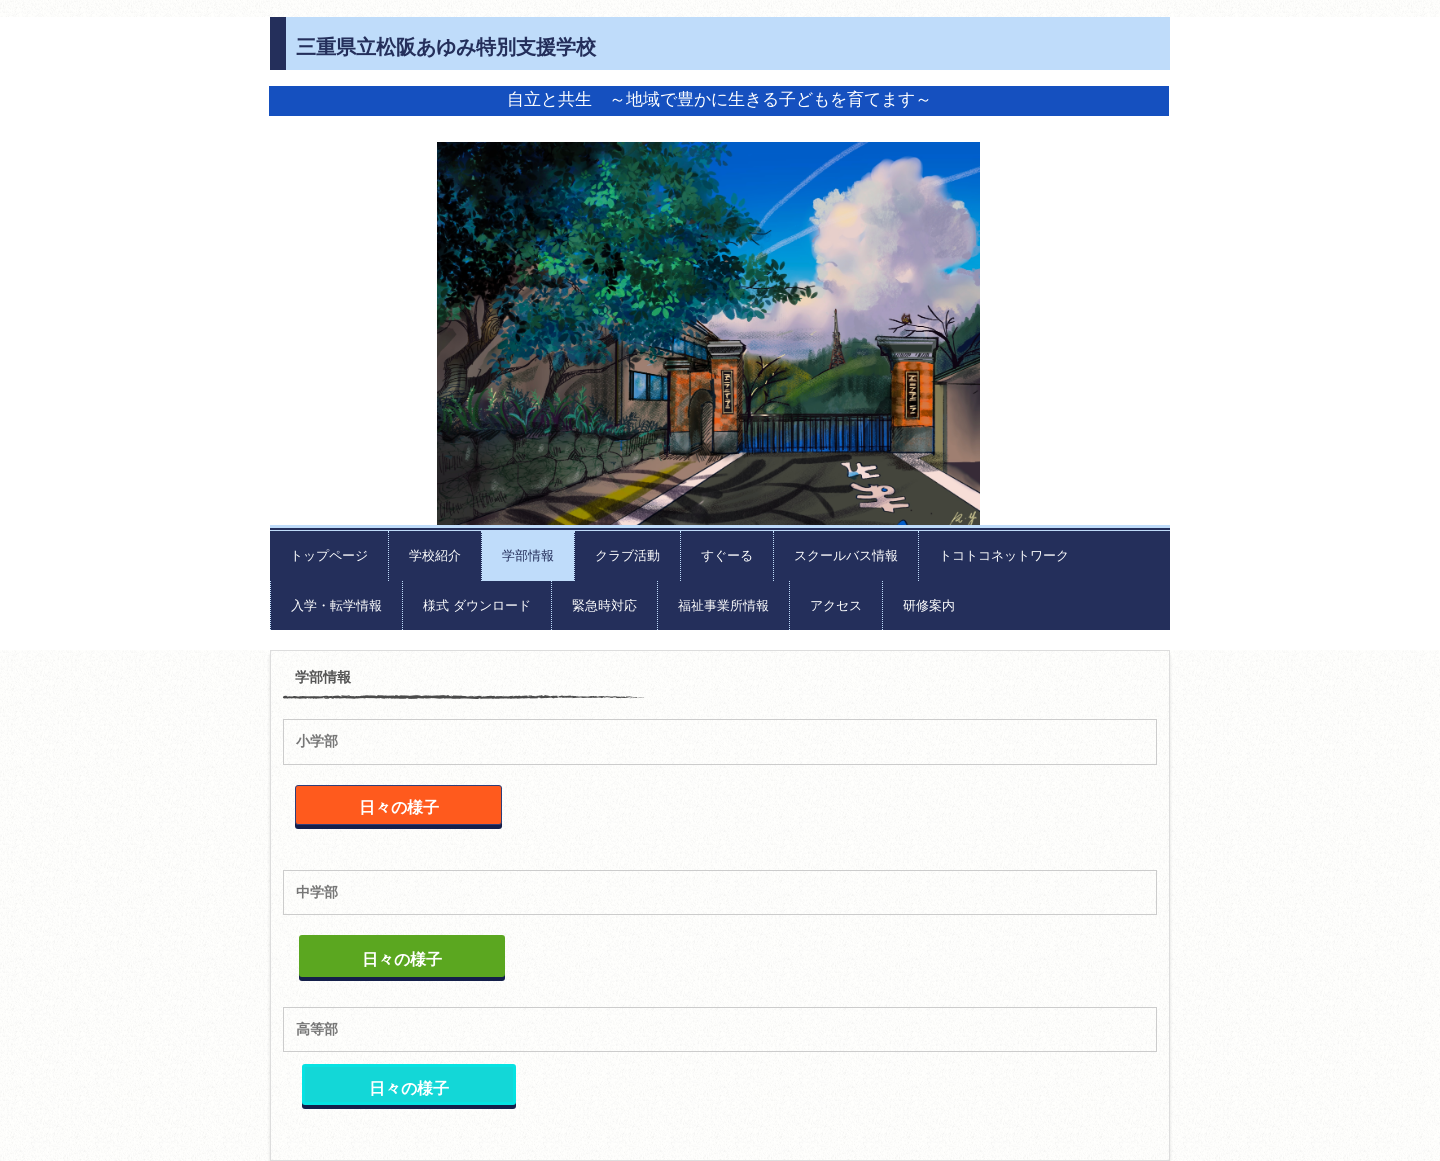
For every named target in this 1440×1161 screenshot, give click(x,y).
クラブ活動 (627, 555)
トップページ (329, 555)
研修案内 (929, 605)
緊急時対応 (604, 605)
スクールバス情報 (846, 555)
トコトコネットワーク (1004, 555)
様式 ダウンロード (477, 605)
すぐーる (727, 555)
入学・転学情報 (336, 605)
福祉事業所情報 (723, 605)
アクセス (836, 605)
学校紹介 (435, 555)
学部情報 (528, 555)
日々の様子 (399, 807)
